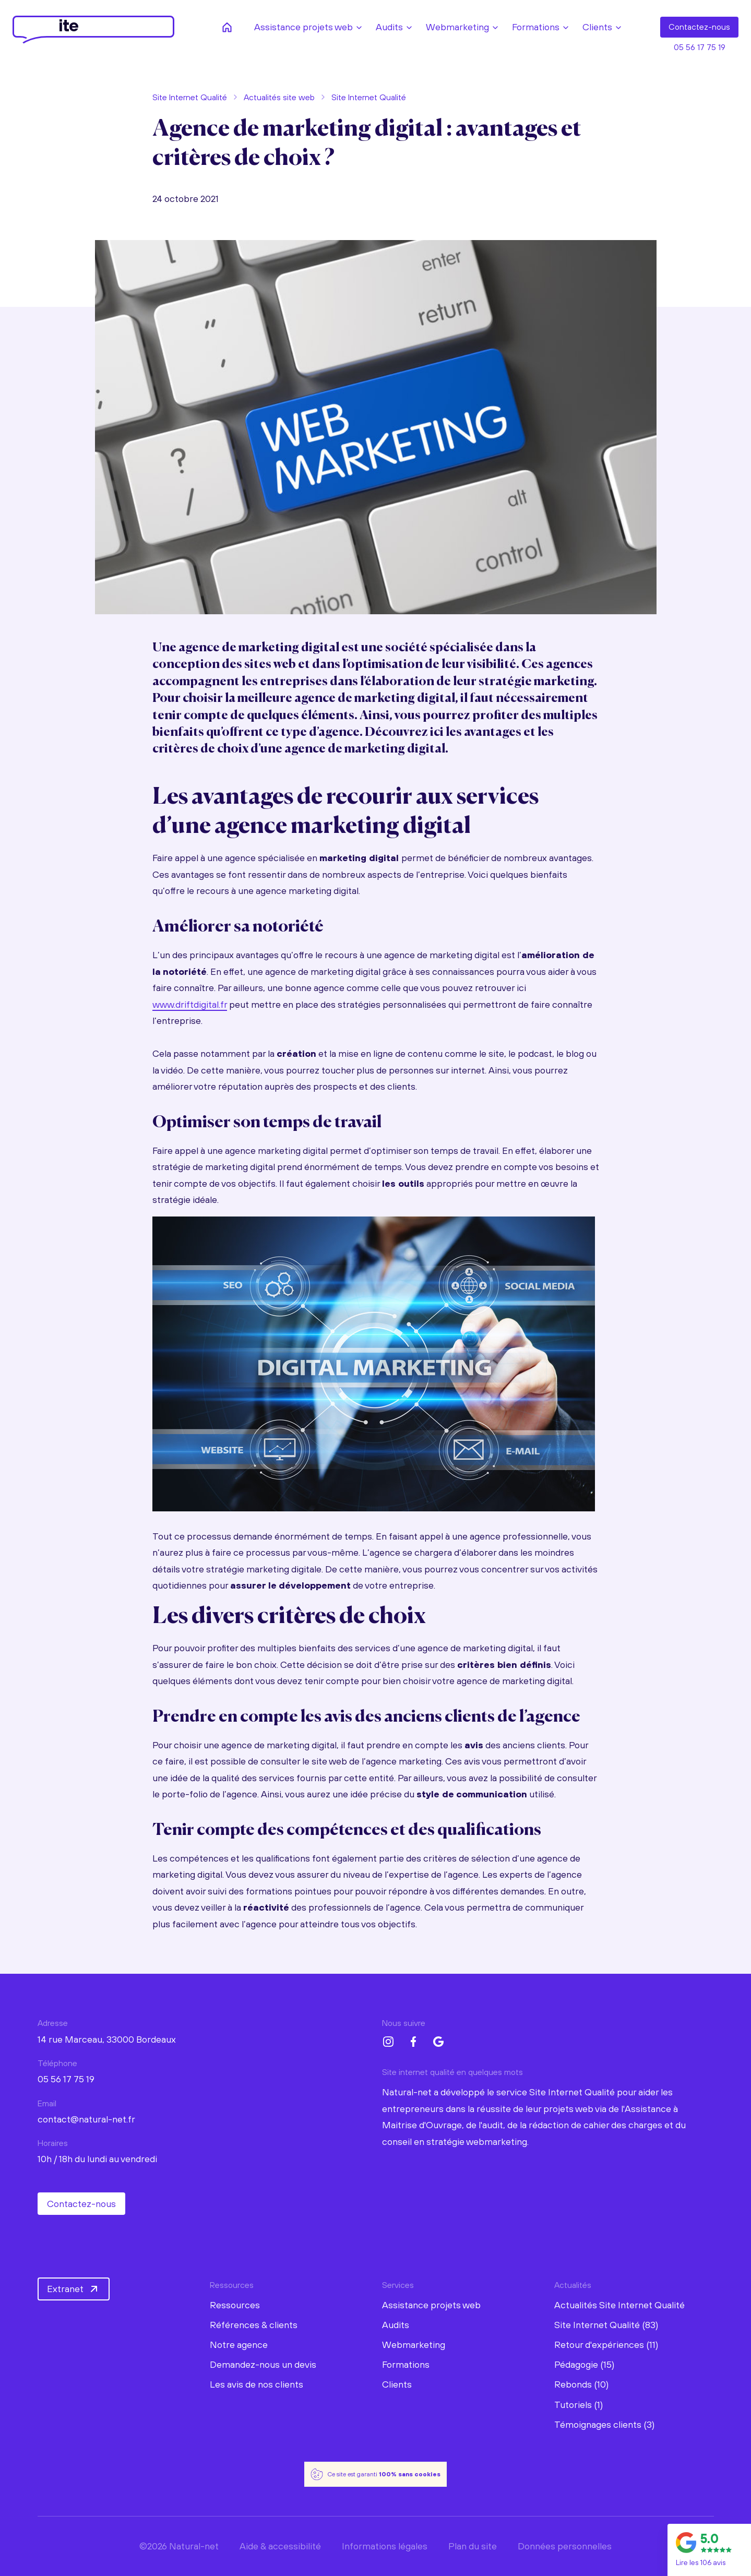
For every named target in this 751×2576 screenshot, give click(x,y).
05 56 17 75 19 (699, 47)
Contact (699, 27)
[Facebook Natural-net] (413, 2041)
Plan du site (472, 2546)
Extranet (73, 2289)
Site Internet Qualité (189, 97)
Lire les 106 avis (700, 2562)
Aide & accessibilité (280, 2546)
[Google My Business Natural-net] (438, 2041)
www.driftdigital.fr (189, 1004)
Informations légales (384, 2546)
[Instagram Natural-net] (388, 2041)
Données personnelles (565, 2546)
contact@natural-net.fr (86, 2119)
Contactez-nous (81, 2203)
